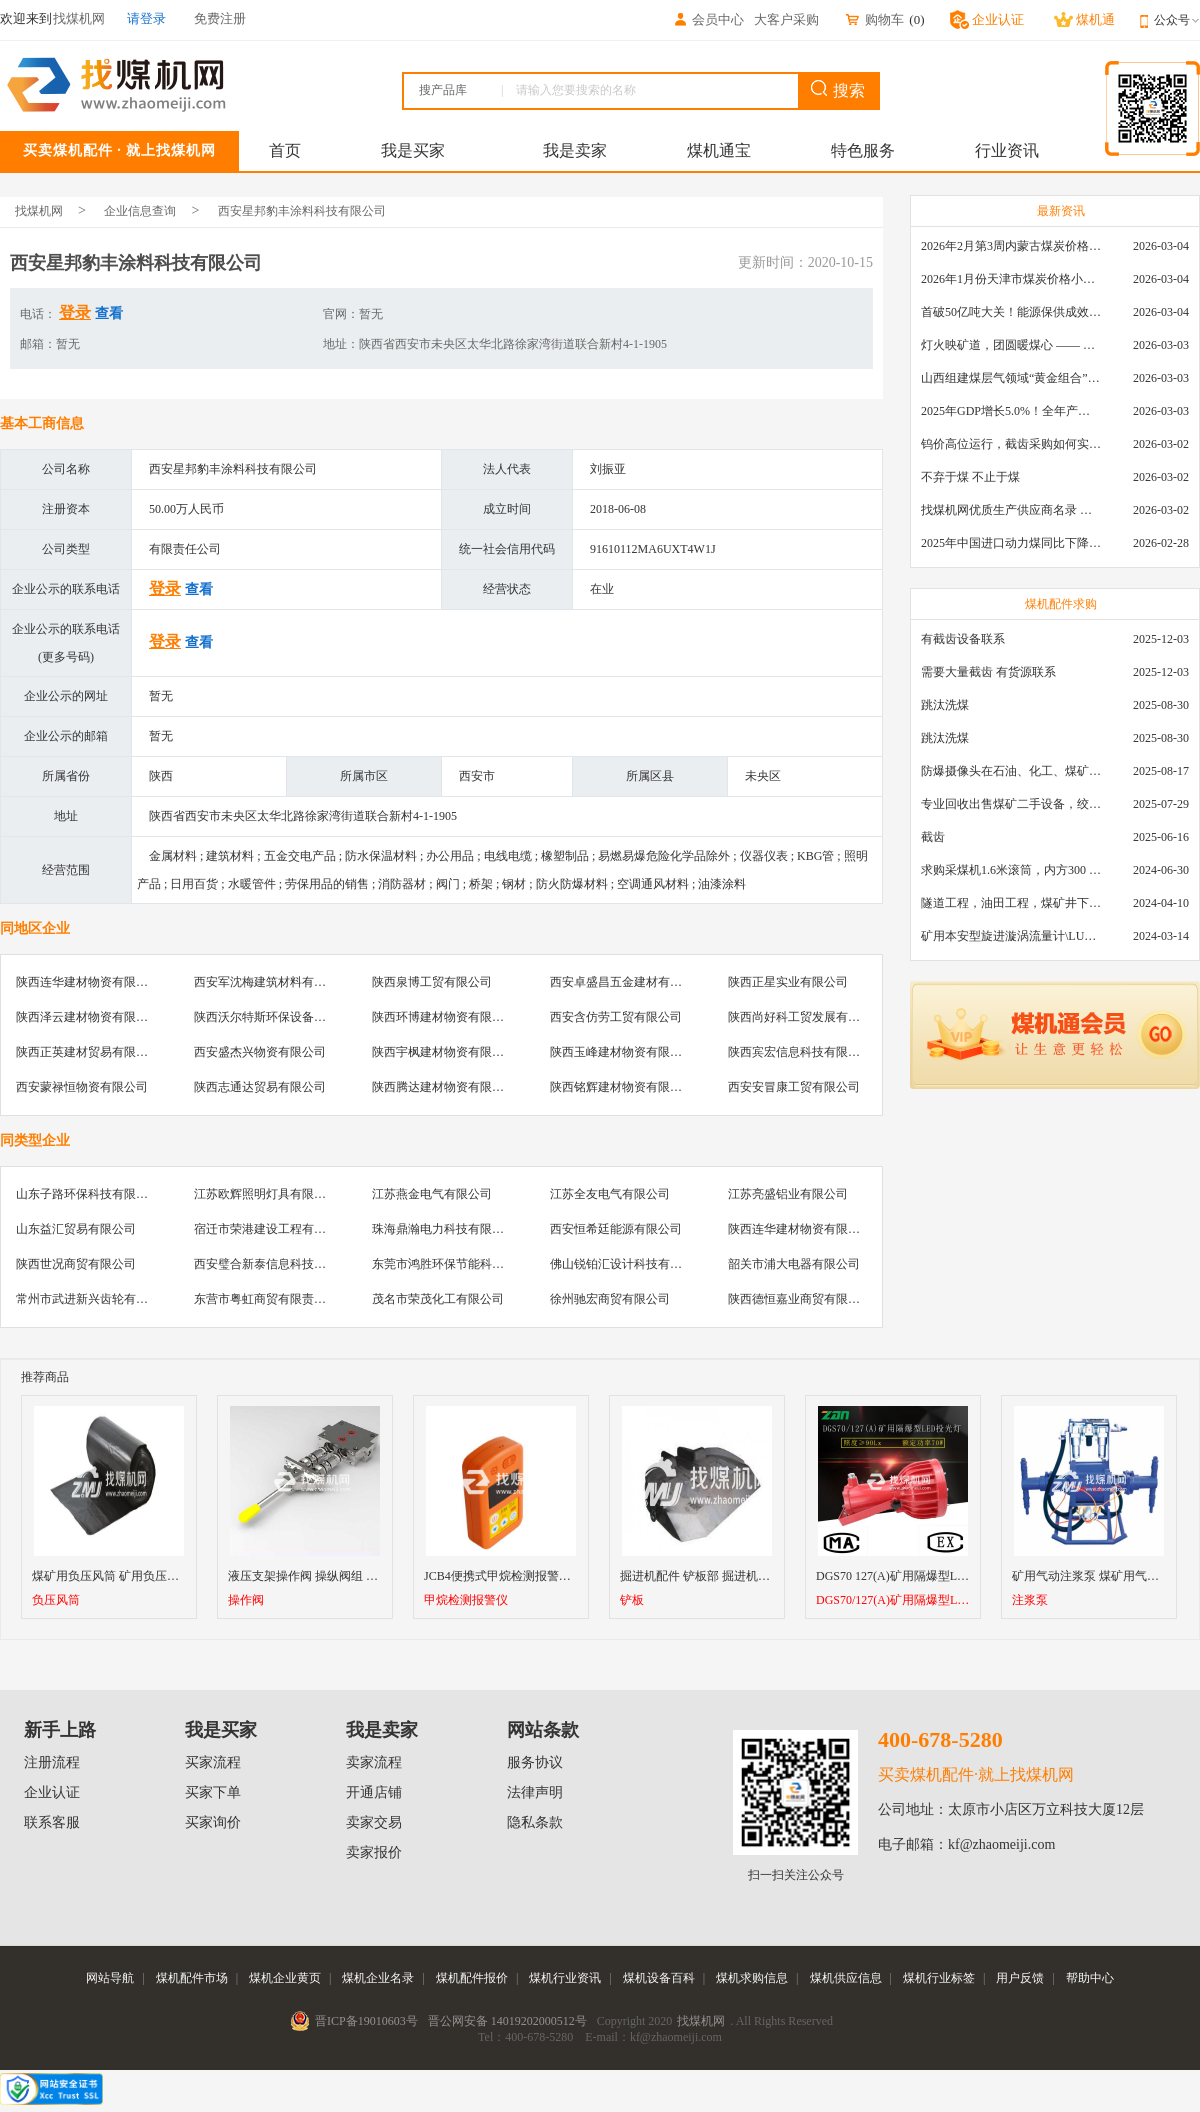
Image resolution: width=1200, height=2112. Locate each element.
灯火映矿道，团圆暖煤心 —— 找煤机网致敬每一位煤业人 (1011, 345)
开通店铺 (374, 1792)
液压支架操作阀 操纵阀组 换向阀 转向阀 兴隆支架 (360, 1576)
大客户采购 (786, 19)
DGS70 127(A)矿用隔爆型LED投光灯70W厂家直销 (948, 1576)
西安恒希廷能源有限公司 (616, 1229)
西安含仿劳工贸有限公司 (616, 1017)
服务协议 (535, 1762)
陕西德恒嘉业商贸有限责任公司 (812, 1299)
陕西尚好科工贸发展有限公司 (806, 1017)
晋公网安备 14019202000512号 (507, 2021)
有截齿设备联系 (963, 639)
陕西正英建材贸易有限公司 (88, 1052)
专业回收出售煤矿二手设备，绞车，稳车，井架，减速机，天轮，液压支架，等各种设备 (1011, 804)
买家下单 (213, 1792)
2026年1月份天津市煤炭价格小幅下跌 (1011, 279)
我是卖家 (575, 150)
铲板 (632, 1600)
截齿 (933, 837)
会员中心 (708, 19)
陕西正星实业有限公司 (788, 982)
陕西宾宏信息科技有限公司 (800, 1052)
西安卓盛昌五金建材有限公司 (628, 982)
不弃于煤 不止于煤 (970, 477)
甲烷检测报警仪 (466, 1600)
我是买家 (413, 150)
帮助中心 (1090, 1978)
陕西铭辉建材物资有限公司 (622, 1087)
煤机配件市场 (192, 1978)
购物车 (874, 19)
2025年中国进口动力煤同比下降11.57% (1011, 543)
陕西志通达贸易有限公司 (260, 1087)
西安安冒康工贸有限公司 (794, 1087)
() (916, 19)
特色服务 (863, 150)
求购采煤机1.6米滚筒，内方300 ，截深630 (1011, 870)
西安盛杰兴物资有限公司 (260, 1052)
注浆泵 (1030, 1600)
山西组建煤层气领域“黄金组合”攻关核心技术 (1011, 378)
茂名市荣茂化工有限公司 (438, 1299)
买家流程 (213, 1762)
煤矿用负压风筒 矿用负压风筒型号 (123, 1576)
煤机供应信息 (846, 1978)
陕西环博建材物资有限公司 (444, 1017)
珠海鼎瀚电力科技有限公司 (444, 1229)
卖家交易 (374, 1822)
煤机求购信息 (752, 1978)
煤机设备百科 (659, 1978)
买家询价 (213, 1822)
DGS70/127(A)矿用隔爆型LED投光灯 (893, 1600)
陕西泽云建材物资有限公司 (88, 1017)
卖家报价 (374, 1852)
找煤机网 (39, 211)
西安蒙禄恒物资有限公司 (82, 1087)
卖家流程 (374, 1762)
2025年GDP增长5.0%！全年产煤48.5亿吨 (1011, 411)
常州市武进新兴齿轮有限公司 (94, 1299)
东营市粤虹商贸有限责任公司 (272, 1299)
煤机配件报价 (472, 1978)
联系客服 (52, 1822)
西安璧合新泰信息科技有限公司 (278, 1264)
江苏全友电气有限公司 (610, 1194)
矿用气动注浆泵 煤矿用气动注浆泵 (1103, 1576)
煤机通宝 (719, 150)
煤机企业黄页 (285, 1978)
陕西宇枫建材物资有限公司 (444, 1052)
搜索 (838, 89)
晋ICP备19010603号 (366, 2021)
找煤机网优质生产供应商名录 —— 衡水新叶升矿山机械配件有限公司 (1011, 510)
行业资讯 (1007, 150)
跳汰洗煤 (945, 705)
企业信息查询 (140, 211)
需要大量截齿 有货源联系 (988, 672)
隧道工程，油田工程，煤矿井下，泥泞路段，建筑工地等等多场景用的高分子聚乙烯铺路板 (1011, 903)
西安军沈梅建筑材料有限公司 (272, 982)
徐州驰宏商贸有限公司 (610, 1299)
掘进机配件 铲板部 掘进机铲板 (701, 1576)
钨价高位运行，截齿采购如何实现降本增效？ (1011, 444)
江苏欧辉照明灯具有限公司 (266, 1194)
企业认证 (52, 1792)
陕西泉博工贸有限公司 (432, 982)
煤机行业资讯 (565, 1978)
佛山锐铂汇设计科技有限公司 (628, 1264)
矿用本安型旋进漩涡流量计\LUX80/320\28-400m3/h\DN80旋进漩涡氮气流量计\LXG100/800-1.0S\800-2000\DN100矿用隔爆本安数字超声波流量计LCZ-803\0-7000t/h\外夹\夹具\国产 (1011, 936)
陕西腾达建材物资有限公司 (444, 1087)
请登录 (146, 18)
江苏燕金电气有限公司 (432, 1194)
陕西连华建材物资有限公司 (88, 982)
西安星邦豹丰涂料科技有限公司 (302, 211)
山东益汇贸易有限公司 (76, 1229)
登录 (75, 312)
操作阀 (246, 1600)
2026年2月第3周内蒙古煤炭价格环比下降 (1011, 246)
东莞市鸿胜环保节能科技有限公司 (462, 1264)
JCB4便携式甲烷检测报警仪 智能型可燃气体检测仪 (559, 1576)
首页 (285, 150)
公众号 (1177, 20)
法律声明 (535, 1792)
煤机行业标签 (939, 1978)
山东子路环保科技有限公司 (88, 1194)
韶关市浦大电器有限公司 (794, 1264)
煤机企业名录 (378, 1978)
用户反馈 (1020, 1978)
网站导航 (110, 1978)
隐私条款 (535, 1822)
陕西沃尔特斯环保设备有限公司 (278, 1017)
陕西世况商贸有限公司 (76, 1264)
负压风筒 (56, 1600)
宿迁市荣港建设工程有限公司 (272, 1229)
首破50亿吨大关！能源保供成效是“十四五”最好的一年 (1011, 312)
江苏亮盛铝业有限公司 (788, 1194)
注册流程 (52, 1762)
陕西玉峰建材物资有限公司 (622, 1052)
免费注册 (220, 18)
